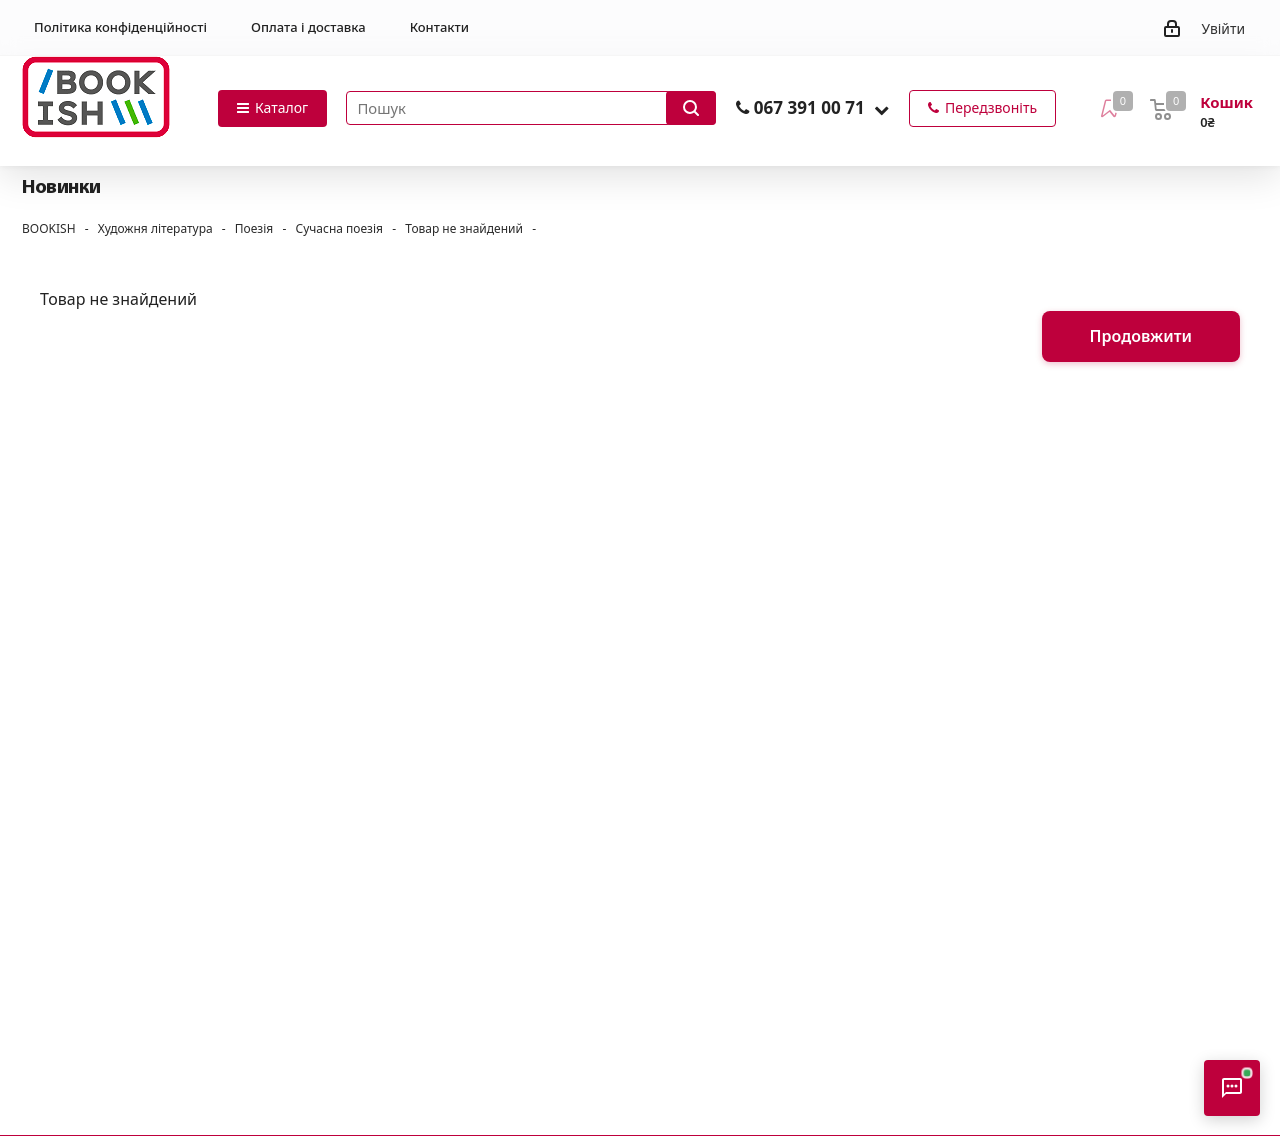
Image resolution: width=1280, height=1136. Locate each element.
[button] (881, 109)
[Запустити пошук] (691, 108)
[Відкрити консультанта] (1232, 1088)
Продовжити (1141, 336)
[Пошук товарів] (531, 108)
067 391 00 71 (809, 107)
